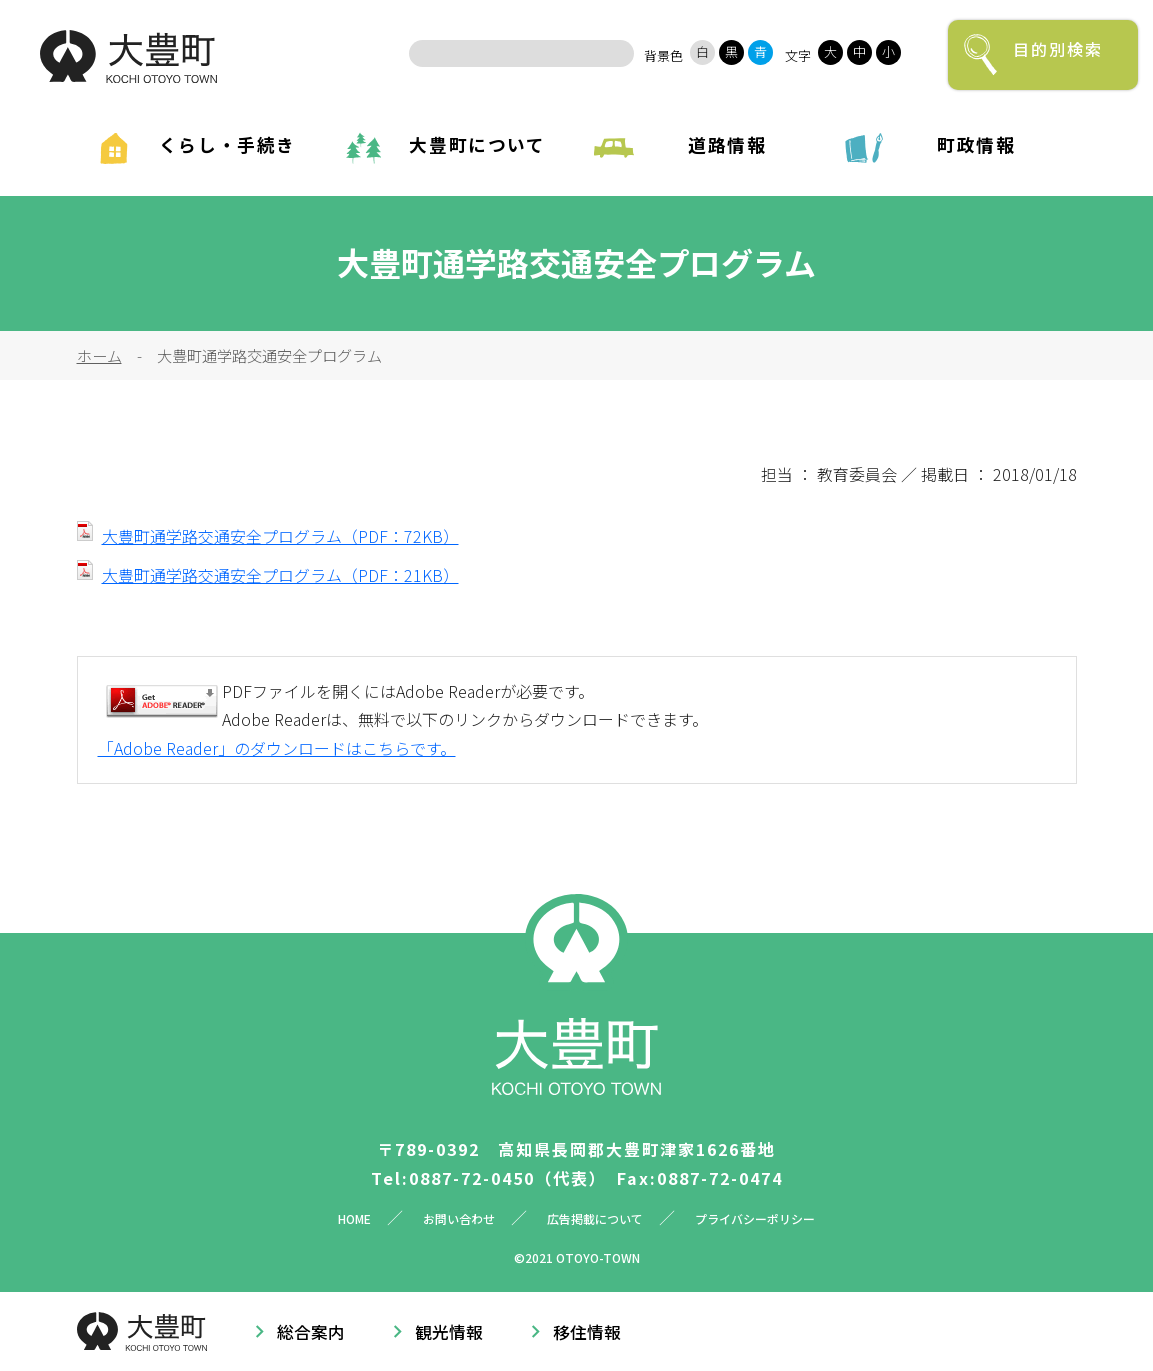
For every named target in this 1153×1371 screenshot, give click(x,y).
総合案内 (311, 1332)
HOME (354, 1218)
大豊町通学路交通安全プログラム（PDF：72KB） (280, 536)
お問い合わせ (459, 1218)
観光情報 (449, 1332)
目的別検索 (1058, 49)
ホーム (99, 355)
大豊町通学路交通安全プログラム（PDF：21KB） (280, 575)
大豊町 (128, 56)
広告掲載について (595, 1218)
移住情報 (587, 1332)
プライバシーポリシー (755, 1218)
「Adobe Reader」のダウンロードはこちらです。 (277, 748)
